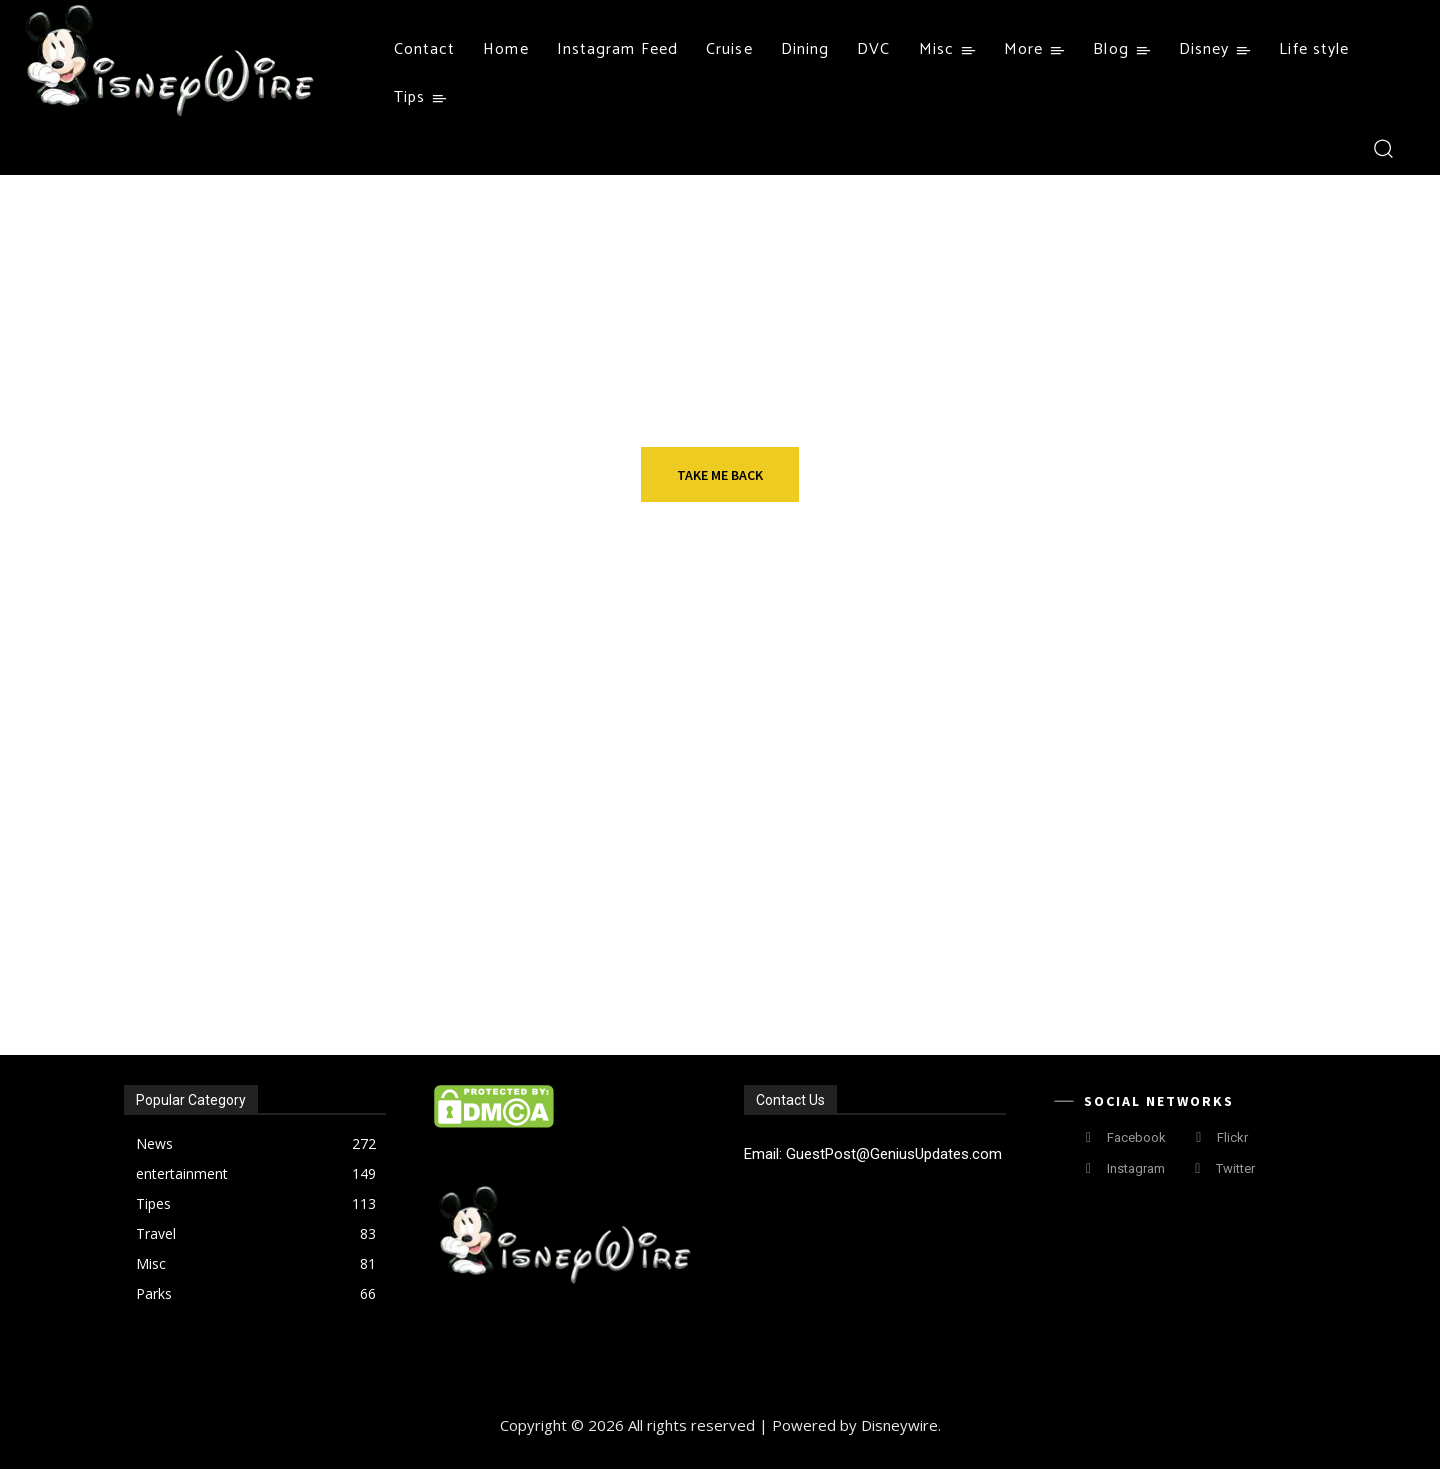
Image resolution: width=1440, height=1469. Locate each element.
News (1089, 931)
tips (1085, 793)
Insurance (710, 931)
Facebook (1136, 1137)
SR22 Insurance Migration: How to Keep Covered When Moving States (777, 983)
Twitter (1235, 1168)
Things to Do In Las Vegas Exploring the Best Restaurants (768, 845)
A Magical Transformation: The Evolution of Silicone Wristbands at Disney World (374, 983)
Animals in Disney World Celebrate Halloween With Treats (1171, 983)
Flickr (1232, 1137)
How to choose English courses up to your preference (1157, 845)
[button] (1382, 147)
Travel (695, 793)
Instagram (1136, 1168)
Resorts (302, 793)
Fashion (300, 931)
